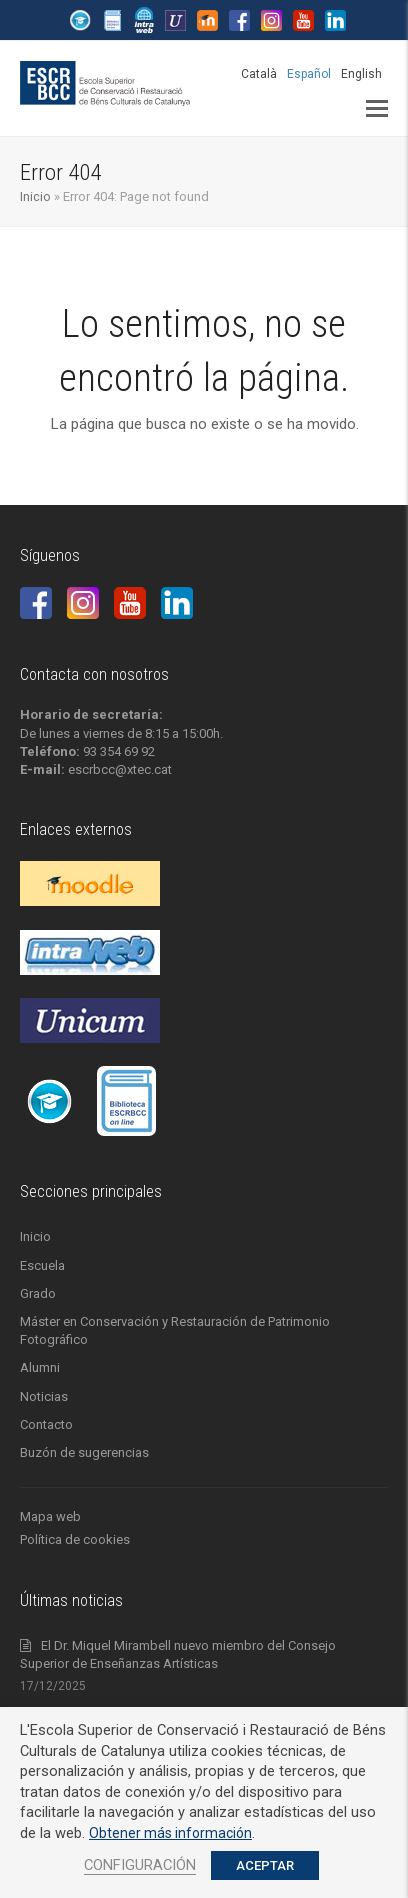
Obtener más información (170, 1833)
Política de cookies (75, 1539)
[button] (377, 109)
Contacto (46, 1424)
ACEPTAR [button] (265, 1865)
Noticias (44, 1396)
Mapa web (50, 1516)
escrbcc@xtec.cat (120, 769)
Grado (38, 1293)
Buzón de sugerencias (84, 1452)
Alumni (40, 1367)
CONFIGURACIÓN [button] (140, 1865)
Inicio (35, 196)
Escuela (42, 1265)
